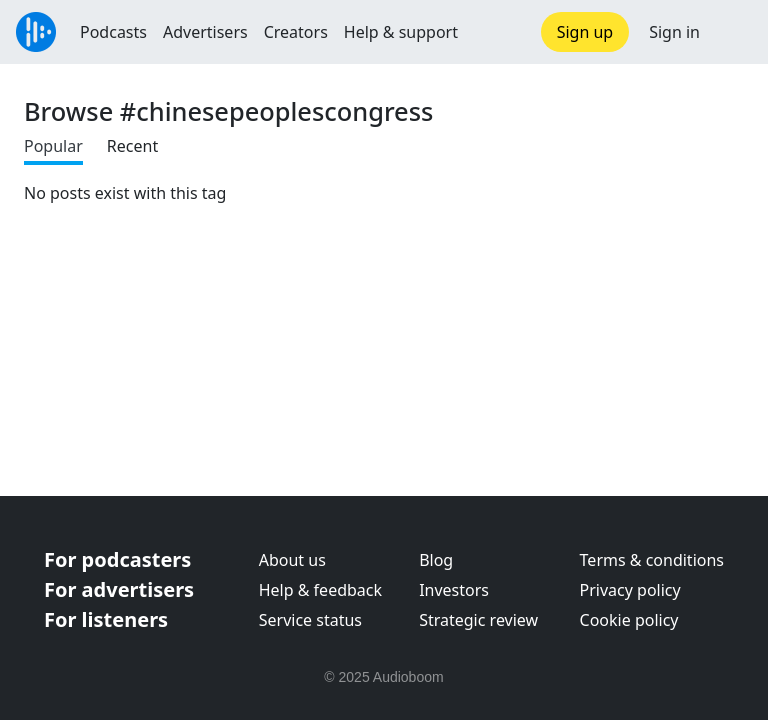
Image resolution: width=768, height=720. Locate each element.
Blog (436, 560)
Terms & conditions (652, 560)
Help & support (401, 32)
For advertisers (119, 589)
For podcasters (117, 559)
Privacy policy (630, 590)
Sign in (674, 32)
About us (292, 560)
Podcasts (113, 32)
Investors (454, 590)
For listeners (106, 619)
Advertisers (205, 32)
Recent (132, 146)
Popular (53, 146)
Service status (310, 620)
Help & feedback (320, 590)
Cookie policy (629, 620)
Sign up (585, 32)
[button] (734, 32)
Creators (296, 32)
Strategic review (478, 620)
